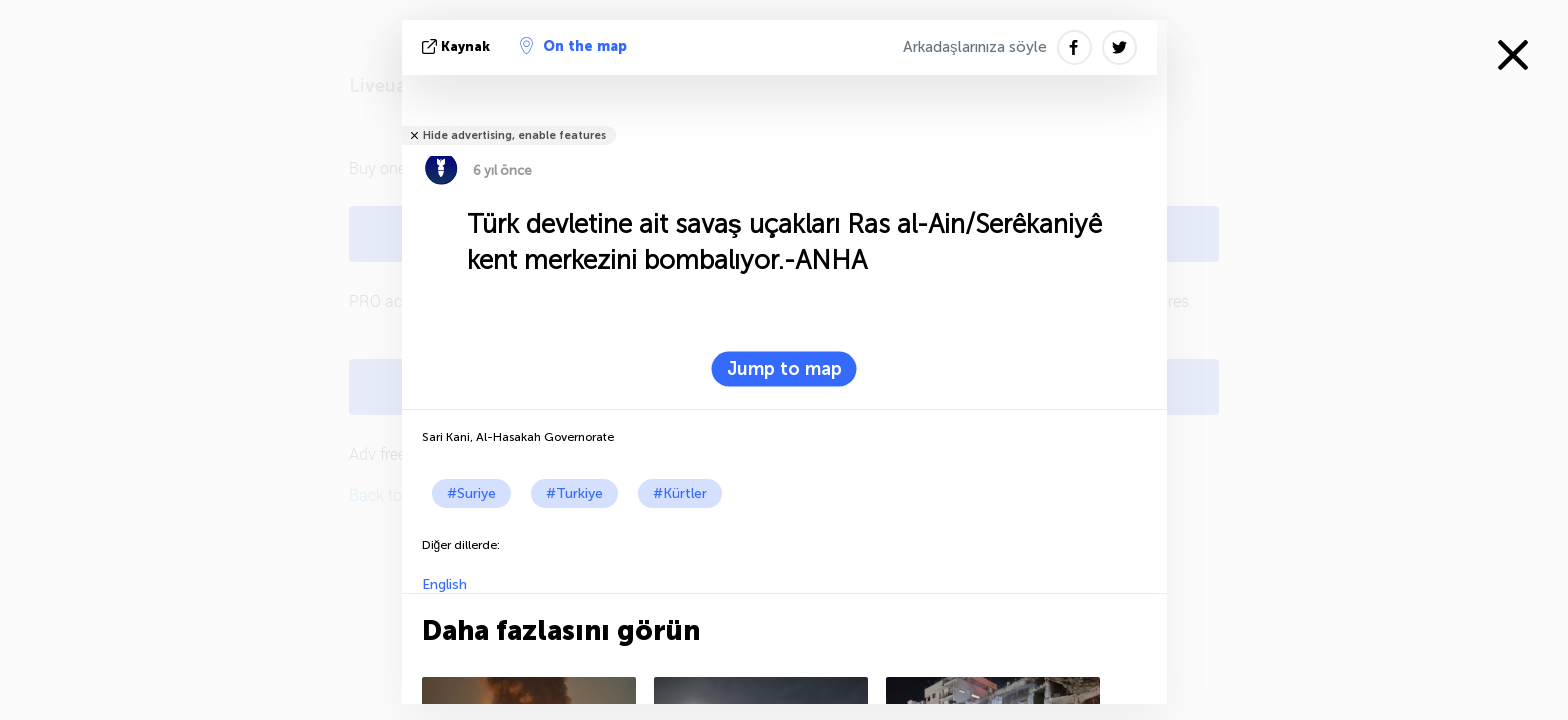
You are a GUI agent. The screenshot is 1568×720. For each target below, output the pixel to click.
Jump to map (784, 369)
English (444, 584)
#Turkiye (574, 493)
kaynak (458, 46)
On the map (573, 46)
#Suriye (471, 493)
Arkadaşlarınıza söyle (975, 47)
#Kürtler (680, 493)
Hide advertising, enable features (514, 135)
